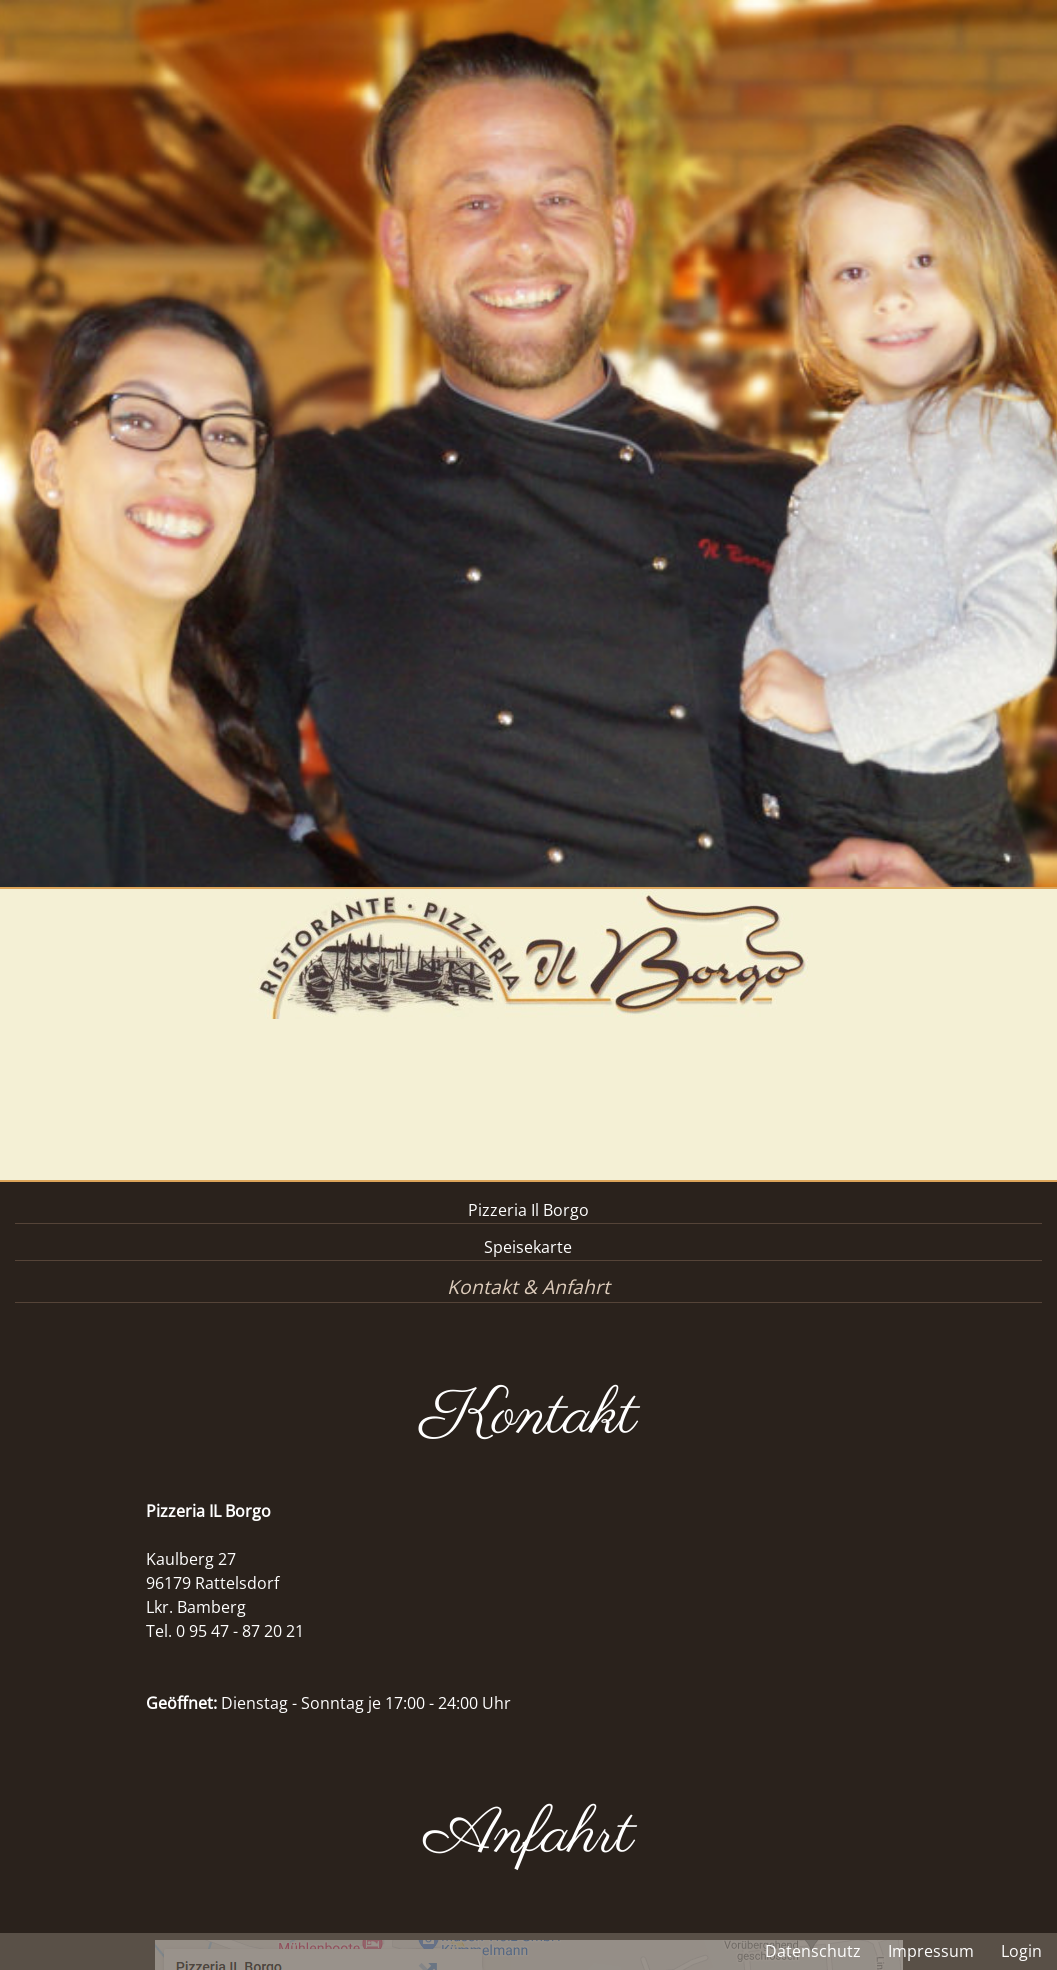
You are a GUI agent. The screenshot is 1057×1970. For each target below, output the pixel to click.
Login (1021, 1951)
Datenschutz (813, 1951)
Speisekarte (528, 1247)
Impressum (931, 1951)
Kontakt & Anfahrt (528, 1286)
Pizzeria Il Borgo (528, 1210)
